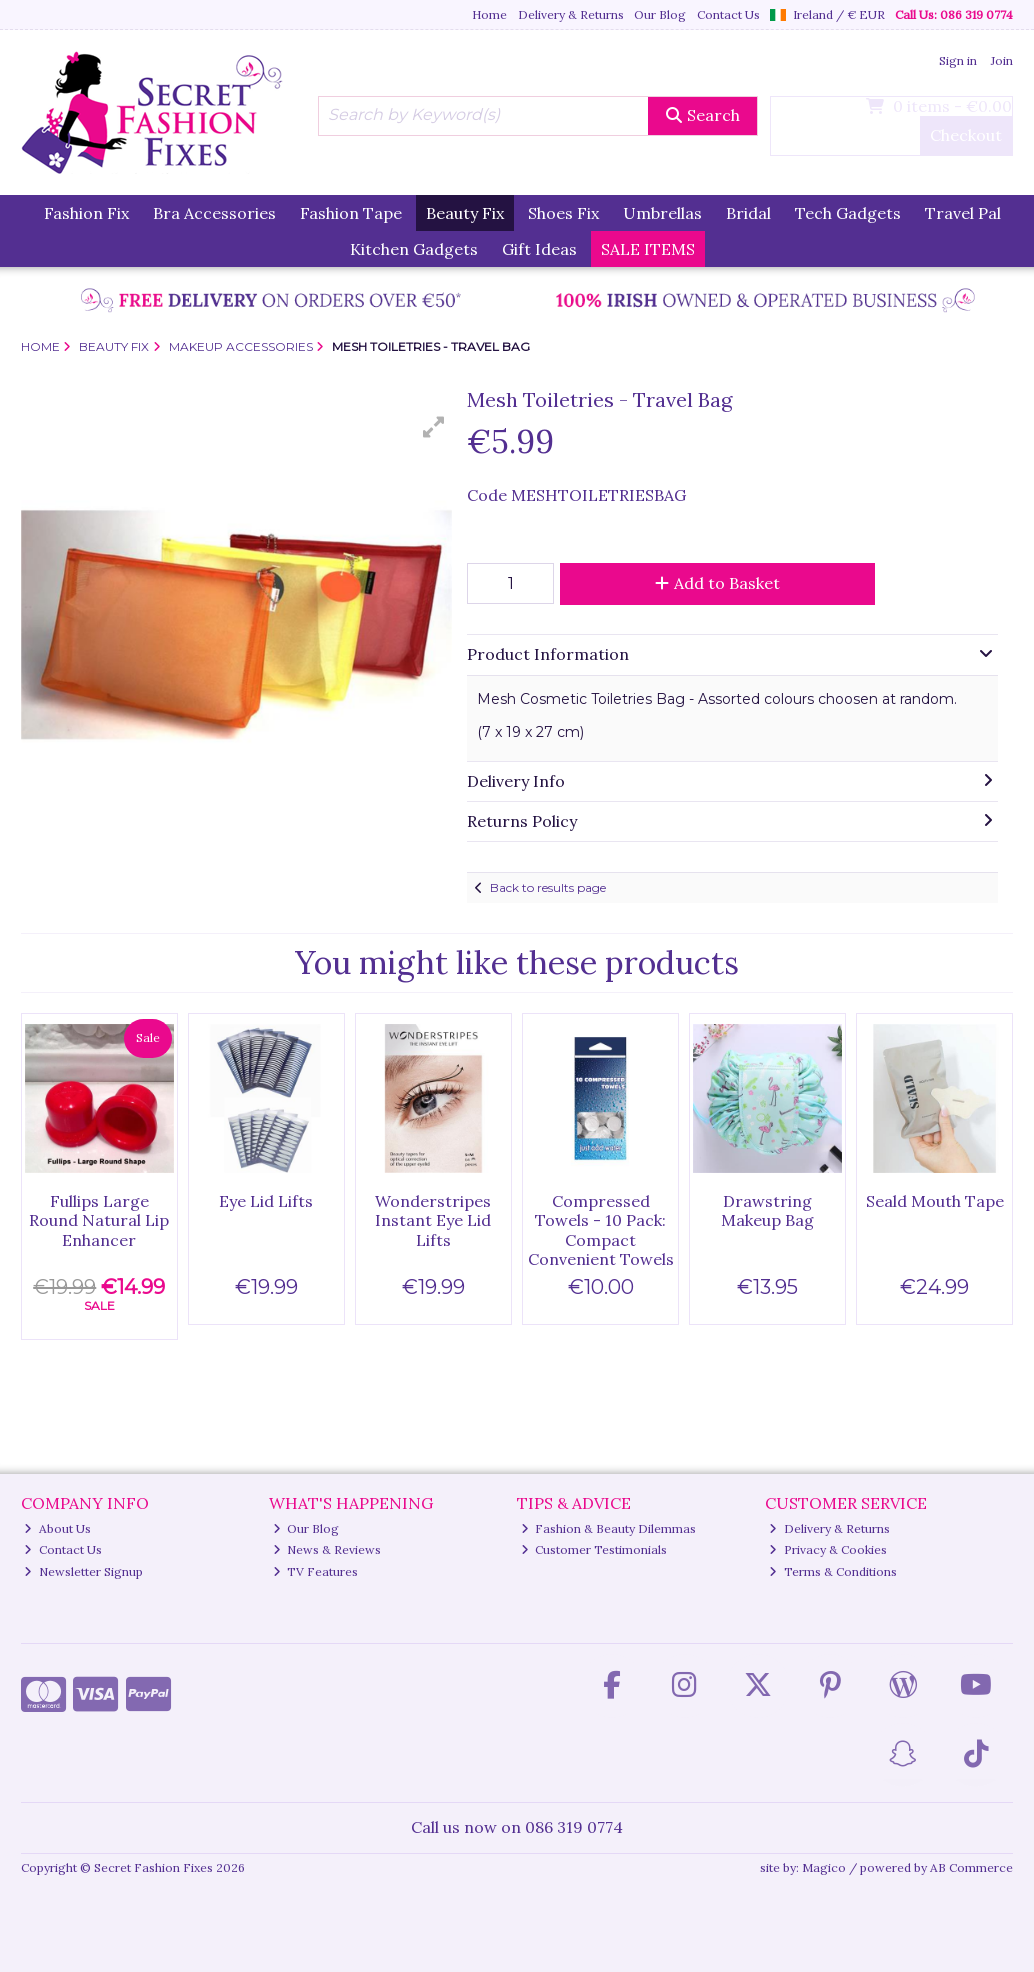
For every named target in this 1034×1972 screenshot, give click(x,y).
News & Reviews (327, 1549)
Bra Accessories (214, 213)
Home (489, 14)
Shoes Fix (563, 213)
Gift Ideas (539, 249)
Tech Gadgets (848, 213)
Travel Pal (963, 213)
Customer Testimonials (594, 1549)
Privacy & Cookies (828, 1549)
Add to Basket (717, 583)
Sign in (958, 60)
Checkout (966, 135)
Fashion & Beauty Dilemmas (609, 1528)
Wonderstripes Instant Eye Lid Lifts (433, 1220)
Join (1002, 60)
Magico (824, 1867)
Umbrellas (662, 213)
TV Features (316, 1571)
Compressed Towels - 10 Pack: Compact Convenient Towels (601, 1230)
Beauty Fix (465, 213)
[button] (434, 427)
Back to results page (548, 887)
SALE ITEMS (648, 249)
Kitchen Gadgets (414, 249)
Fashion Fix (86, 213)
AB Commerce (971, 1867)
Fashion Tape (351, 213)
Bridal (748, 213)
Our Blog (660, 14)
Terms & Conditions (833, 1571)
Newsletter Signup (83, 1571)
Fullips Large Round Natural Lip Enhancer (99, 1220)
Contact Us (728, 14)
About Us (57, 1528)
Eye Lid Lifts (266, 1201)
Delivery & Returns (571, 14)
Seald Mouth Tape (935, 1201)
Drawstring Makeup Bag (767, 1210)
